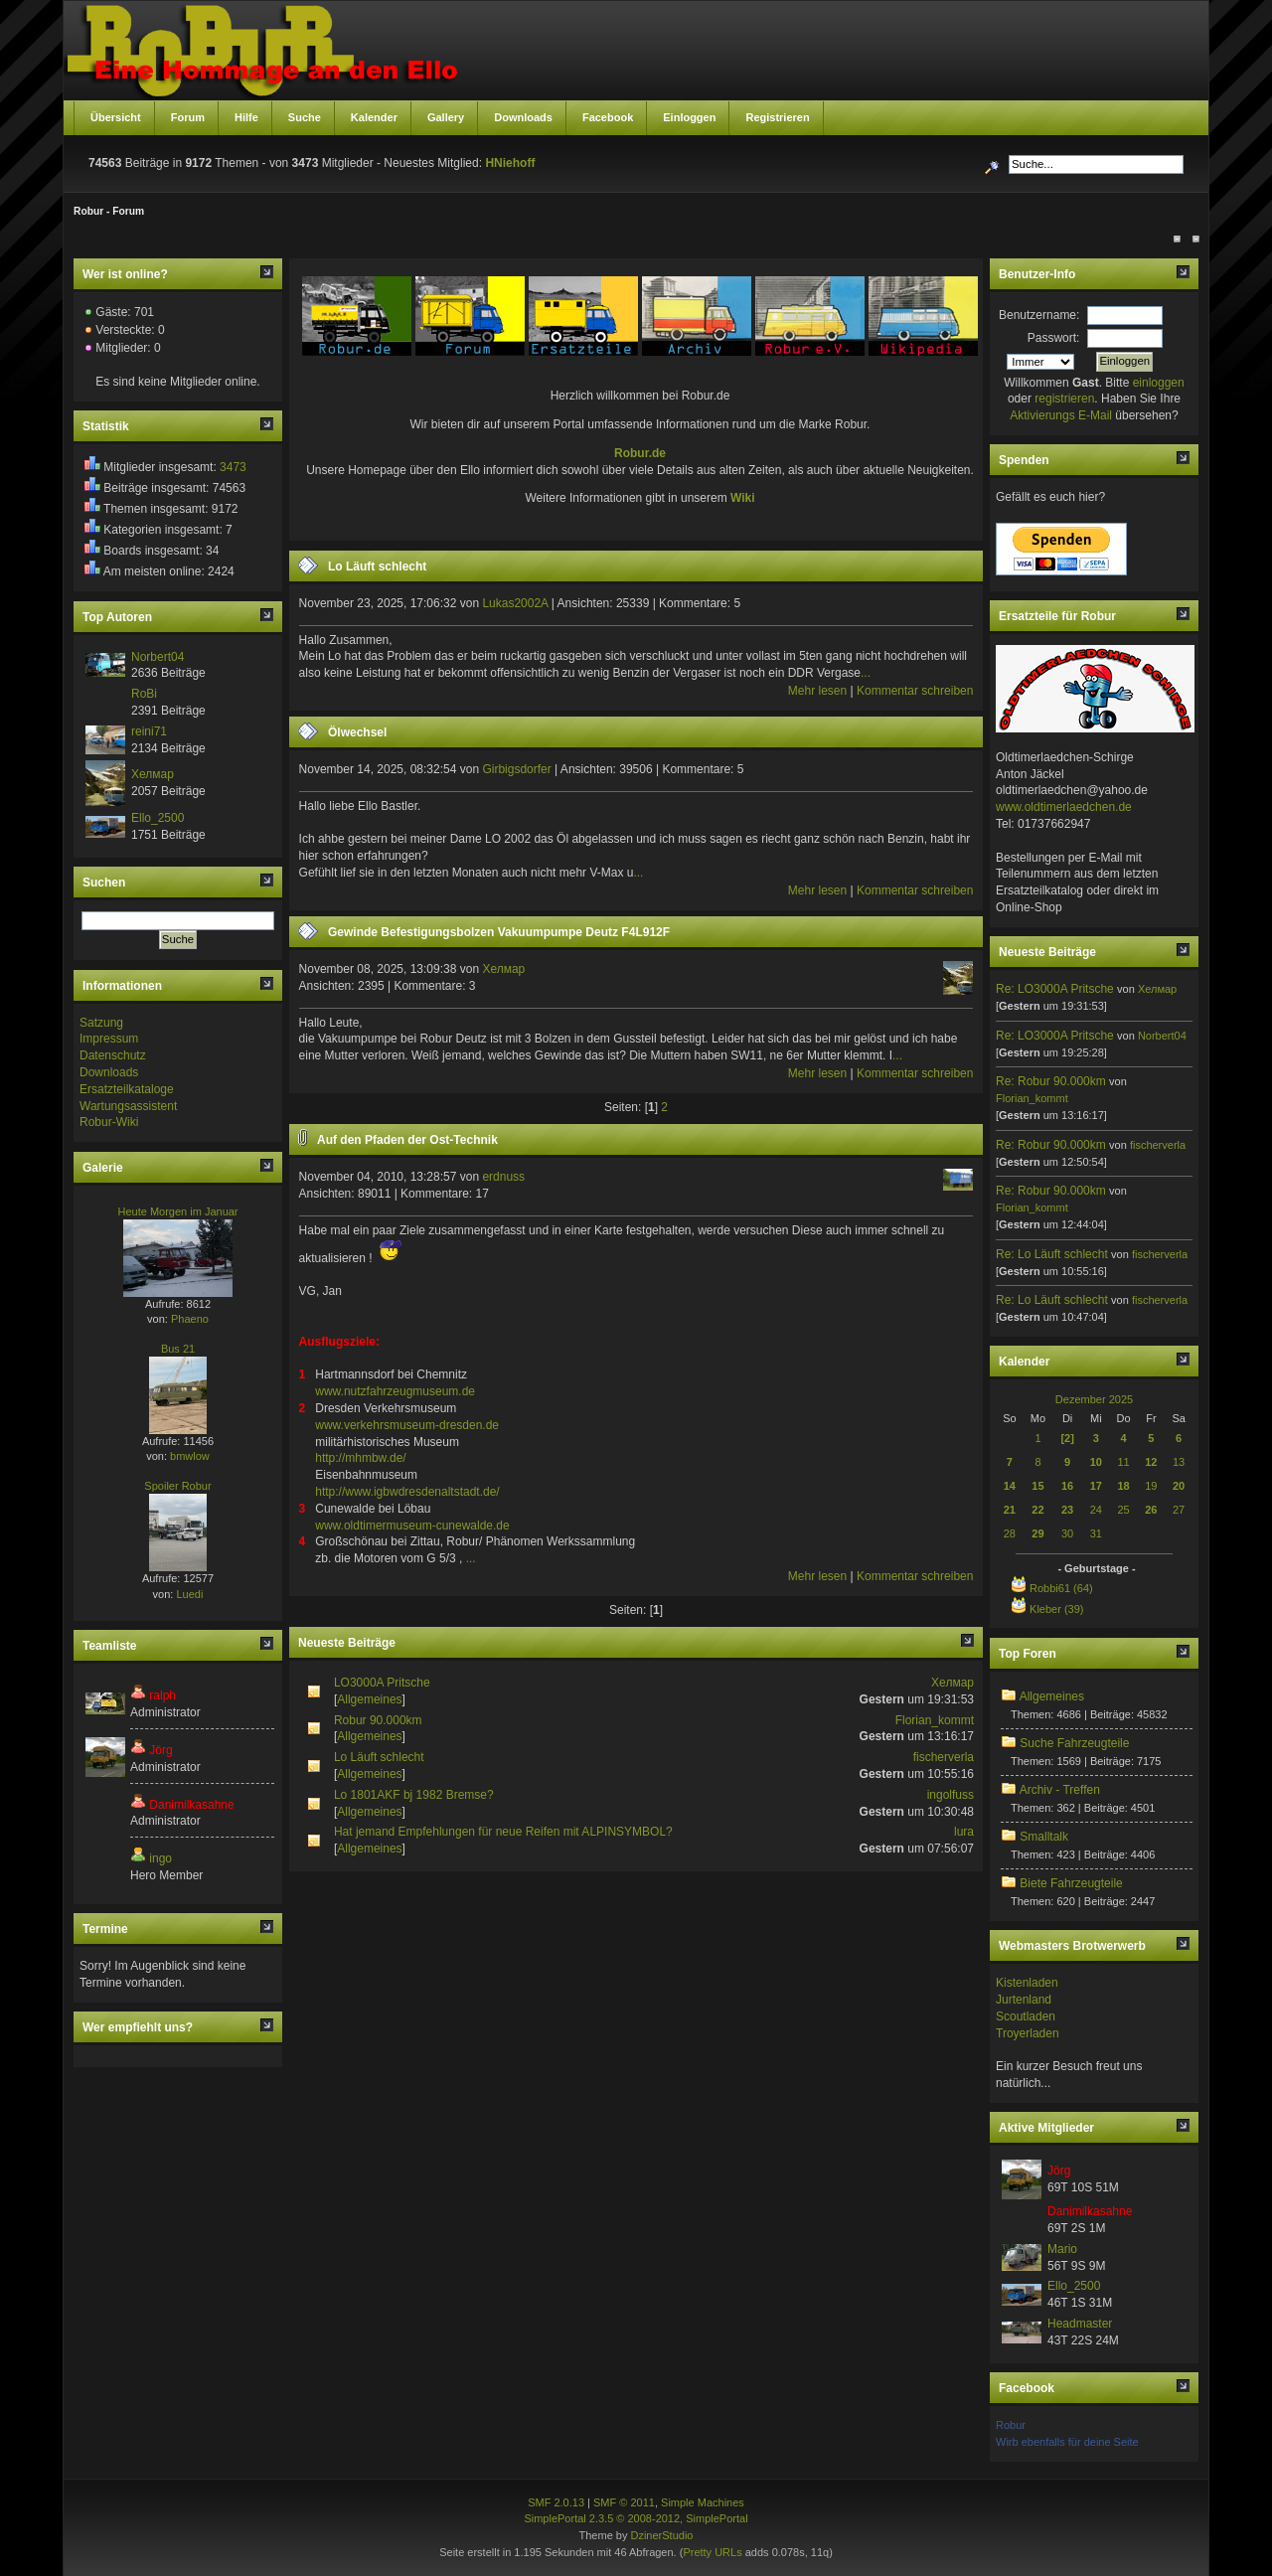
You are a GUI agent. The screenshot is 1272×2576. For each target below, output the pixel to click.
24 (1096, 1510)
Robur (1011, 2425)
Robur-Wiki (109, 1122)
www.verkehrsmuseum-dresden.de (407, 1425)
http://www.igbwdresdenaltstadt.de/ (407, 1492)
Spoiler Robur (177, 1486)
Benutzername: (1039, 315)
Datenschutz (113, 1055)
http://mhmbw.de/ (360, 1458)
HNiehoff (510, 163)
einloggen (1159, 383)
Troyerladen (1027, 2033)
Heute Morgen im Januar (177, 1211)
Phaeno (190, 1319)
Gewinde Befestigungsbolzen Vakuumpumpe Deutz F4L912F (499, 932)
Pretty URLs (712, 2552)
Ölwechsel (357, 732)
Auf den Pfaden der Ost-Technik (407, 1140)
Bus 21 (178, 1349)
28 (1010, 1533)
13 (1179, 1462)
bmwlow (190, 1456)
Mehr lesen (817, 691)
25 (1123, 1510)
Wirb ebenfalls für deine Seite (1067, 2442)
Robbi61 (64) (1061, 1588)
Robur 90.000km (378, 1720)
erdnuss (503, 1177)
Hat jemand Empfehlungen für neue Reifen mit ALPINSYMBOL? (503, 1832)
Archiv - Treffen (1060, 1790)
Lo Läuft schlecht (377, 566)
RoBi (144, 694)
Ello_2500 (157, 818)
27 (1179, 1510)
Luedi (189, 1594)
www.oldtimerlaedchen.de (1064, 807)
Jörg (160, 1750)
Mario (1062, 2249)
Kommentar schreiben (915, 691)
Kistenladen (1027, 1983)
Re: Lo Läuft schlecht (1052, 1254)
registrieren (1064, 398)
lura (964, 1832)
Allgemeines (369, 1699)
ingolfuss (950, 1795)
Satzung (101, 1023)
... (866, 673)
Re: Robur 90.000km (1051, 1081)
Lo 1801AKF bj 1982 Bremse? (414, 1795)
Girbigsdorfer (516, 769)
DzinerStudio (661, 2535)
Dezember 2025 (1094, 1399)
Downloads (109, 1072)
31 (1096, 1533)
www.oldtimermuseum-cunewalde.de (412, 1525)
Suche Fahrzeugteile (1074, 1743)
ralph (162, 1695)
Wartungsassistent (128, 1106)
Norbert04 (157, 657)
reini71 (149, 731)
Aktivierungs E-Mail (1061, 415)
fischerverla (943, 1757)
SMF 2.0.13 (556, 2502)
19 (1151, 1486)
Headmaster (1079, 2324)
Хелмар (152, 774)
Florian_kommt (934, 1720)
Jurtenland (1023, 2000)
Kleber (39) (1056, 1609)
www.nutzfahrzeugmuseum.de (395, 1391)
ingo (160, 1858)
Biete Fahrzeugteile (1071, 1883)
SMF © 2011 (624, 2502)
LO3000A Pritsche (382, 1683)
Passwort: (1054, 338)
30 (1067, 1533)
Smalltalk (1044, 1837)
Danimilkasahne (191, 1805)
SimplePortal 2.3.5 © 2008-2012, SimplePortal (635, 2518)
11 (1123, 1462)
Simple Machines (702, 2502)
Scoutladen (1025, 2016)
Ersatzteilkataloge (127, 1089)
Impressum (109, 1039)
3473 (233, 467)
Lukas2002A (515, 603)
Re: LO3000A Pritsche (1056, 989)
